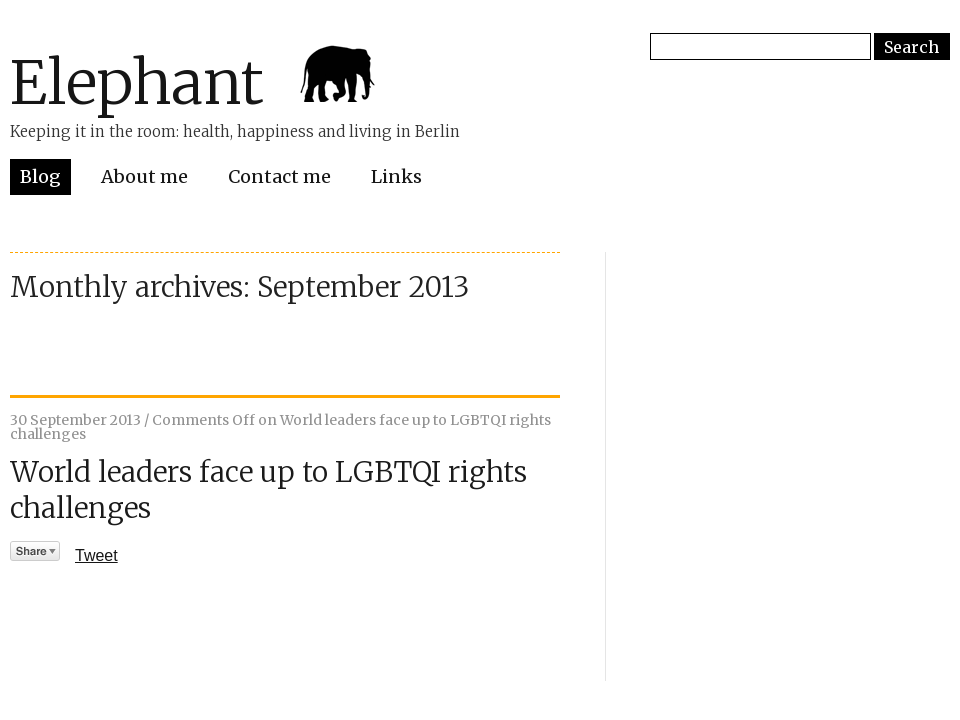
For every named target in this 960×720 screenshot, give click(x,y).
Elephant (137, 82)
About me (144, 176)
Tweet (96, 555)
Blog (40, 176)
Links (396, 176)
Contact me (279, 176)
